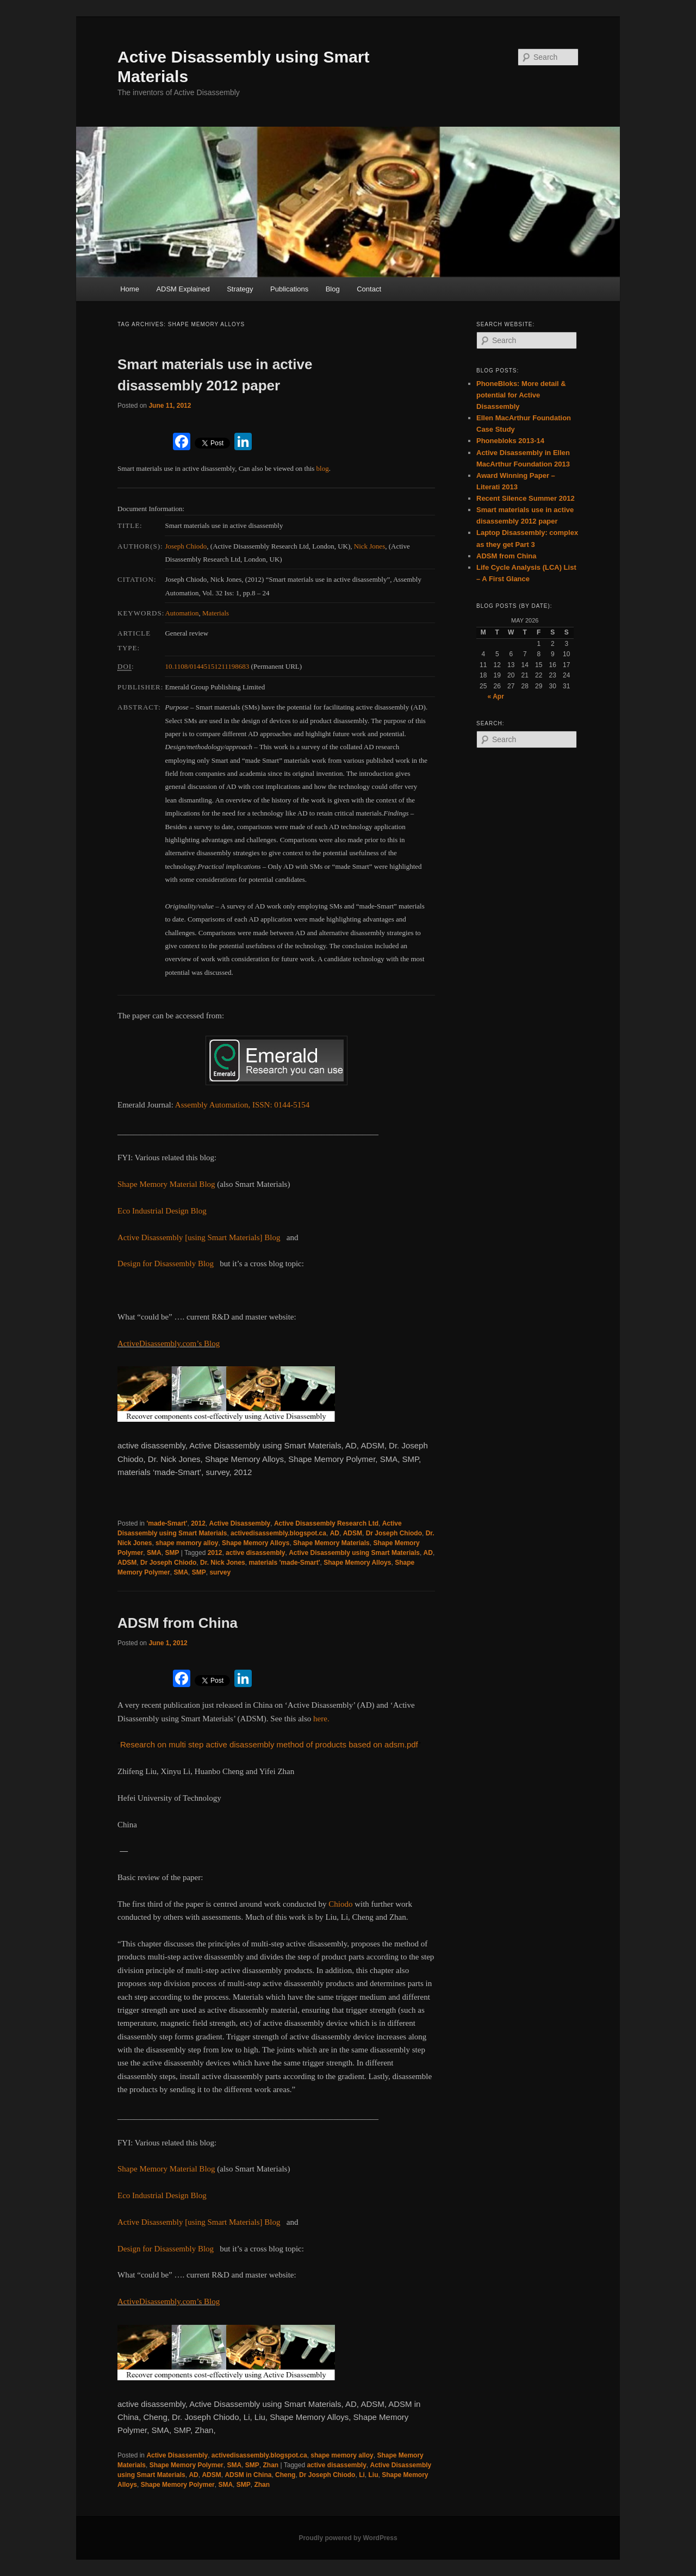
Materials (215, 613)
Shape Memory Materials (331, 1543)
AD (334, 1533)
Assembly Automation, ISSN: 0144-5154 (242, 1104)
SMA (154, 1553)
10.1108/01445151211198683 (207, 666)
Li (362, 2475)
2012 (198, 1523)
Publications (289, 289)
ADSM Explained (182, 289)
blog (322, 468)
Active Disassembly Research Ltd (326, 1523)
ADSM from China (177, 1623)
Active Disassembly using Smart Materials (354, 1553)
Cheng (285, 2475)
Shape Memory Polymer (186, 2465)
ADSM (352, 1533)
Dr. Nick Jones (222, 1562)
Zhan (270, 2465)
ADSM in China (248, 2475)
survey (220, 1572)
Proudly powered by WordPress (348, 2538)
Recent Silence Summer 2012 (525, 498)
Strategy (240, 289)
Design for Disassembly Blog (165, 1263)
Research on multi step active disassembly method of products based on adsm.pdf (269, 1744)
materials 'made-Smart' (284, 1562)
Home (129, 289)
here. (321, 1718)
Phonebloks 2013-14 (510, 441)
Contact (369, 289)
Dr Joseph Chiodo (394, 1533)
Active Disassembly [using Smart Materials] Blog (199, 1237)
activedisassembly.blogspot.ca (278, 1533)
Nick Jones (369, 546)
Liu (373, 2475)
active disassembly (255, 1553)
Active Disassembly (240, 1523)
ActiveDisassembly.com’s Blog (168, 1343)
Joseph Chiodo (186, 546)
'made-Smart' (166, 1523)
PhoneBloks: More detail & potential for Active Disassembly (521, 394)
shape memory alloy (187, 1543)
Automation (181, 613)
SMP (172, 1553)
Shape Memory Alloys (255, 1543)
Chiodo (340, 1904)
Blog (333, 289)
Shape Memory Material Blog (166, 1184)
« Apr (496, 696)
